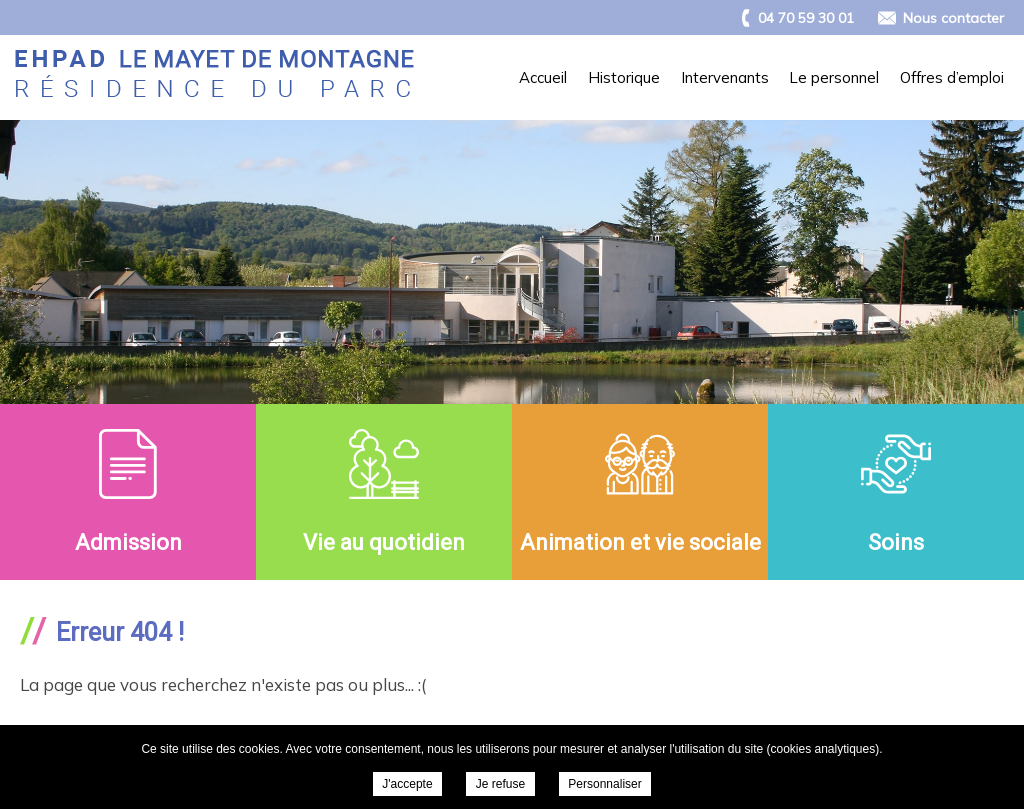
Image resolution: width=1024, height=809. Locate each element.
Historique (624, 77)
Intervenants (725, 77)
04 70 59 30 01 (806, 18)
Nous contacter (953, 18)
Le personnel (834, 77)
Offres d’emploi (952, 77)
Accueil (543, 77)
